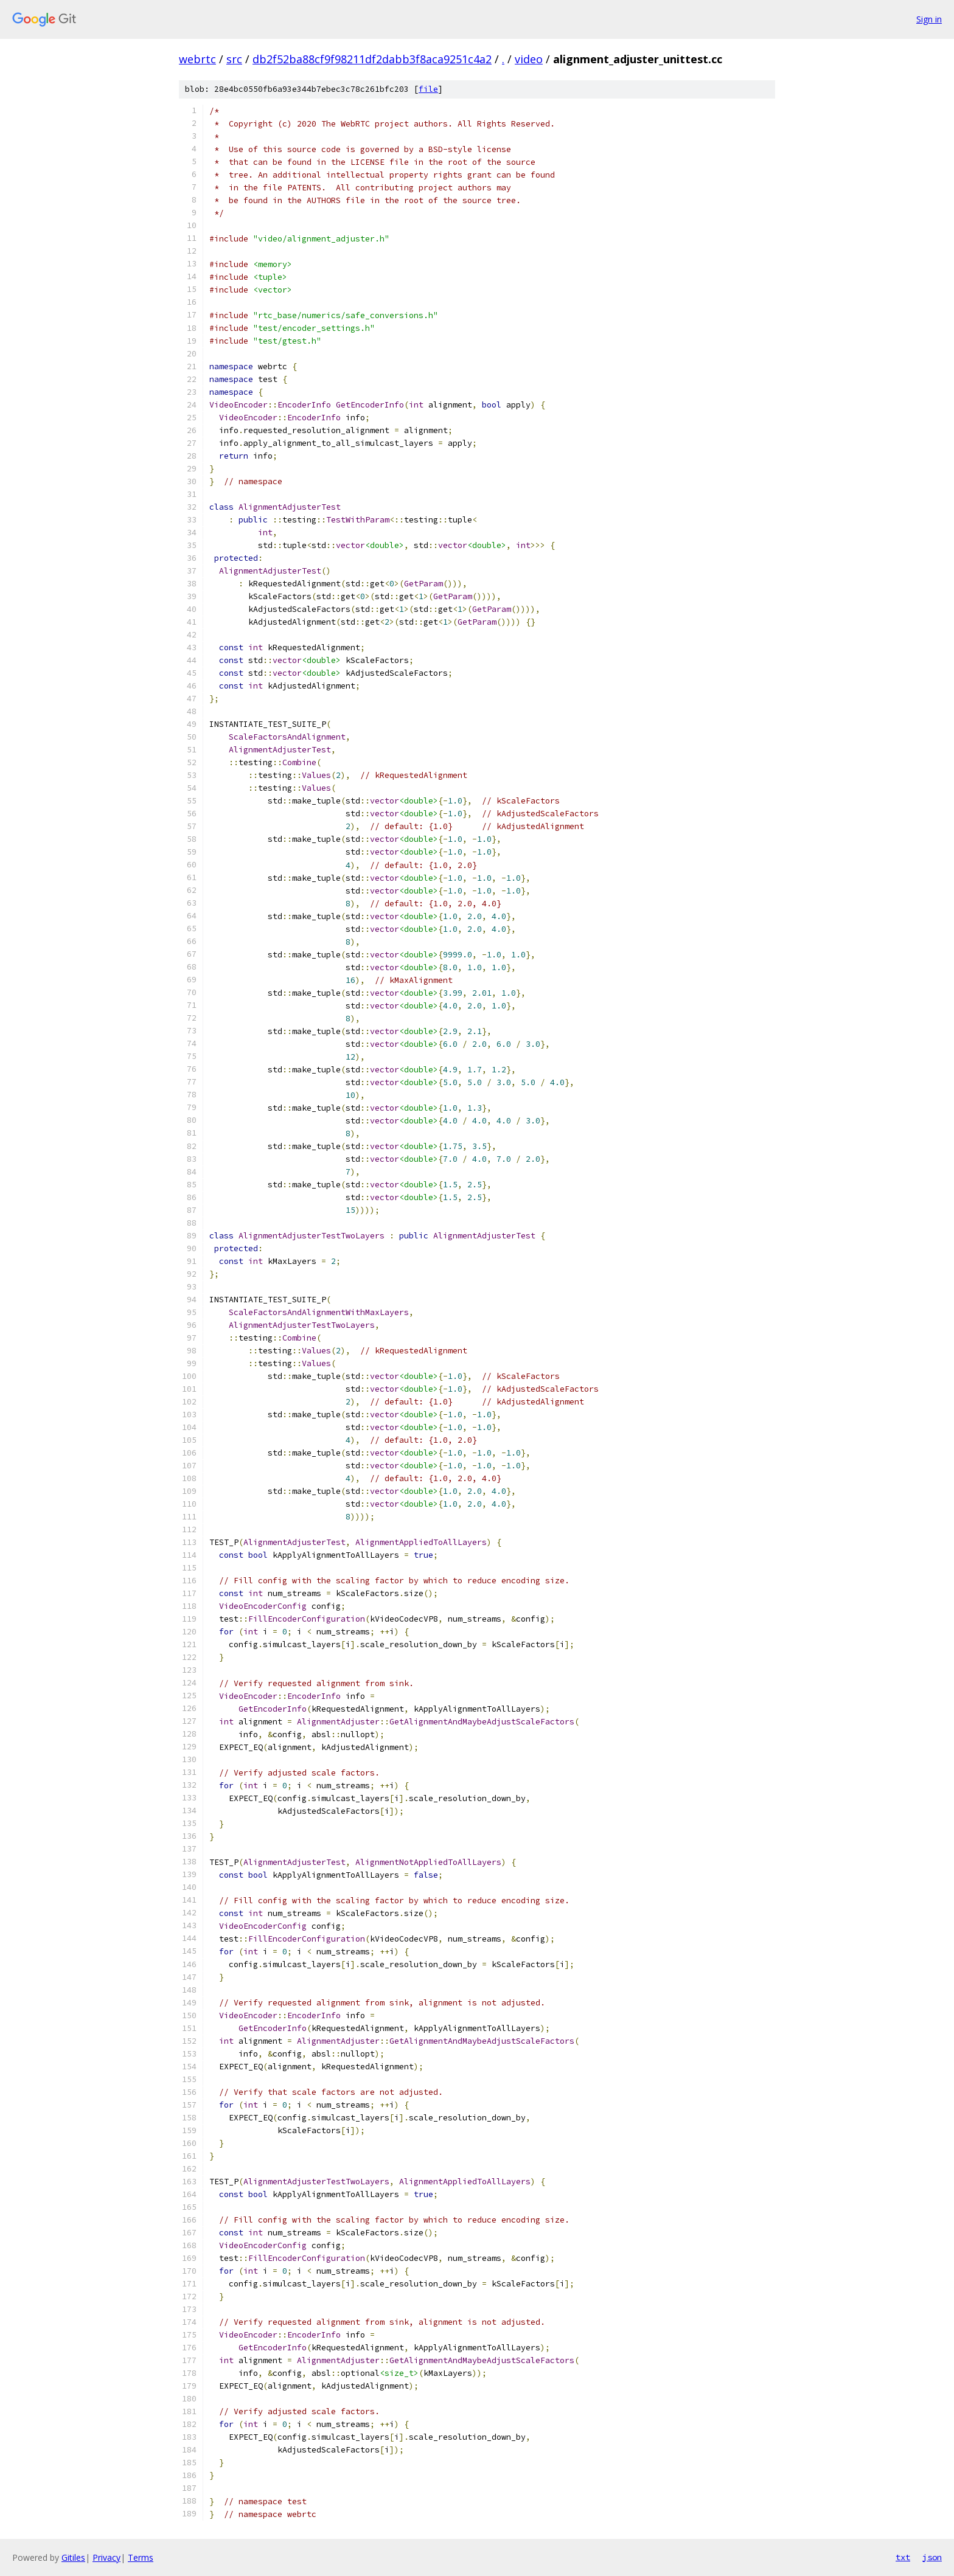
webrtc (197, 59)
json (932, 2557)
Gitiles (73, 2557)
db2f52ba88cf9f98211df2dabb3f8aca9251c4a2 (372, 59)
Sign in (929, 19)
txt (903, 2557)
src (234, 59)
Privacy (106, 2557)
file (428, 89)
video (529, 59)
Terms (140, 2557)
